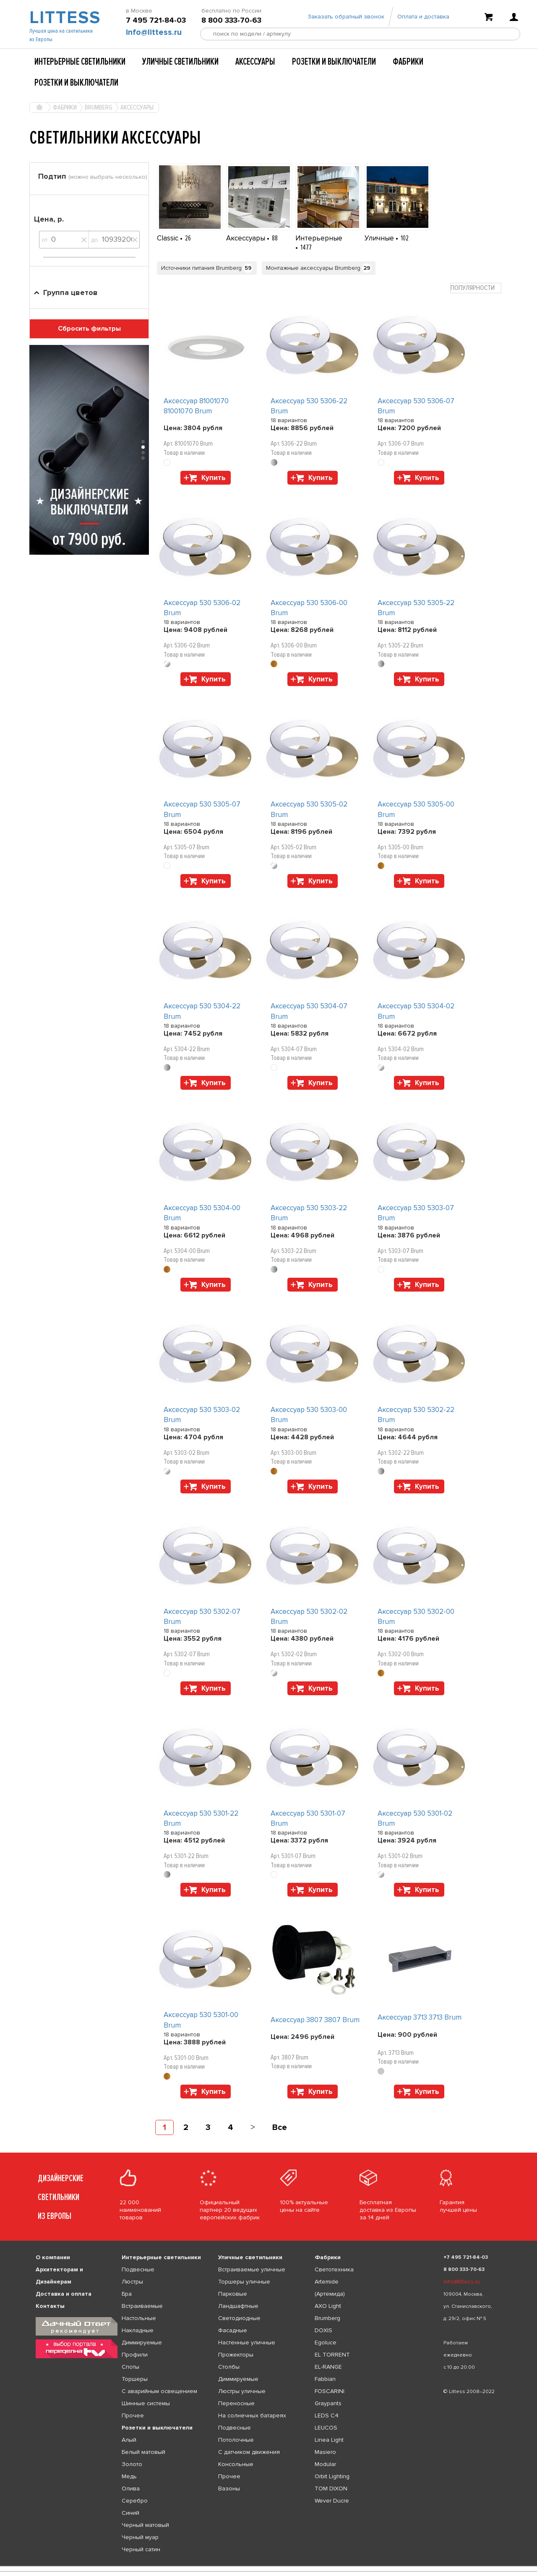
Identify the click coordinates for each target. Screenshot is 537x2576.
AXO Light (328, 2306)
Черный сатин (141, 2549)
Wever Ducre (332, 2500)
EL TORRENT (332, 2354)
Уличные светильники (180, 62)
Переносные (236, 2403)
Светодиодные (239, 2318)
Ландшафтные (238, 2306)
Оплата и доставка (423, 17)
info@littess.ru (154, 34)
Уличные (380, 238)
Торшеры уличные (244, 2281)
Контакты (50, 2306)
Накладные (138, 2330)
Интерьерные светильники (79, 62)
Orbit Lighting (332, 2476)
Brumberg (327, 2318)
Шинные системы (146, 2403)
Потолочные (236, 2439)
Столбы (229, 2366)
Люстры (132, 2281)
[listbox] (268, 2566)
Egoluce (325, 2342)
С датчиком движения (249, 2452)
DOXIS (323, 2330)
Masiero (325, 2452)
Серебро (135, 2500)
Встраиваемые (142, 2306)
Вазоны (229, 2488)
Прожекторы (235, 2354)
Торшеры (135, 2379)
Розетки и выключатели (334, 62)
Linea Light (329, 2439)
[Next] (253, 2127)
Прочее (133, 2415)
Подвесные (138, 2269)
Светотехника (334, 2269)
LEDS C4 (327, 2415)
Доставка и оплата (63, 2293)
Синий (130, 2512)
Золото (132, 2464)
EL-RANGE (328, 2366)
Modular (325, 2464)
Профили (135, 2354)
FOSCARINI (329, 2391)
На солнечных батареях (252, 2415)
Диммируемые (142, 2342)
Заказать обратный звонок (346, 17)
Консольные (235, 2464)
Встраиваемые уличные (251, 2269)
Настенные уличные (246, 2342)
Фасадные (232, 2330)
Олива (131, 2488)
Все (279, 2127)
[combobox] (475, 288)
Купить (213, 477)
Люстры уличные (242, 2391)
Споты (130, 2366)
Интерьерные (318, 238)
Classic (168, 238)
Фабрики (408, 62)
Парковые (232, 2293)
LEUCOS (326, 2427)
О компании (53, 2257)
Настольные (139, 2318)
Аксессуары (255, 62)
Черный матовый (145, 2525)
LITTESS (64, 19)
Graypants (328, 2403)
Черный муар (140, 2537)
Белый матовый (143, 2452)
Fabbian (325, 2379)
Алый (129, 2439)
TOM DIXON (331, 2488)
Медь (129, 2476)
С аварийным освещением (159, 2391)
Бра (127, 2293)
